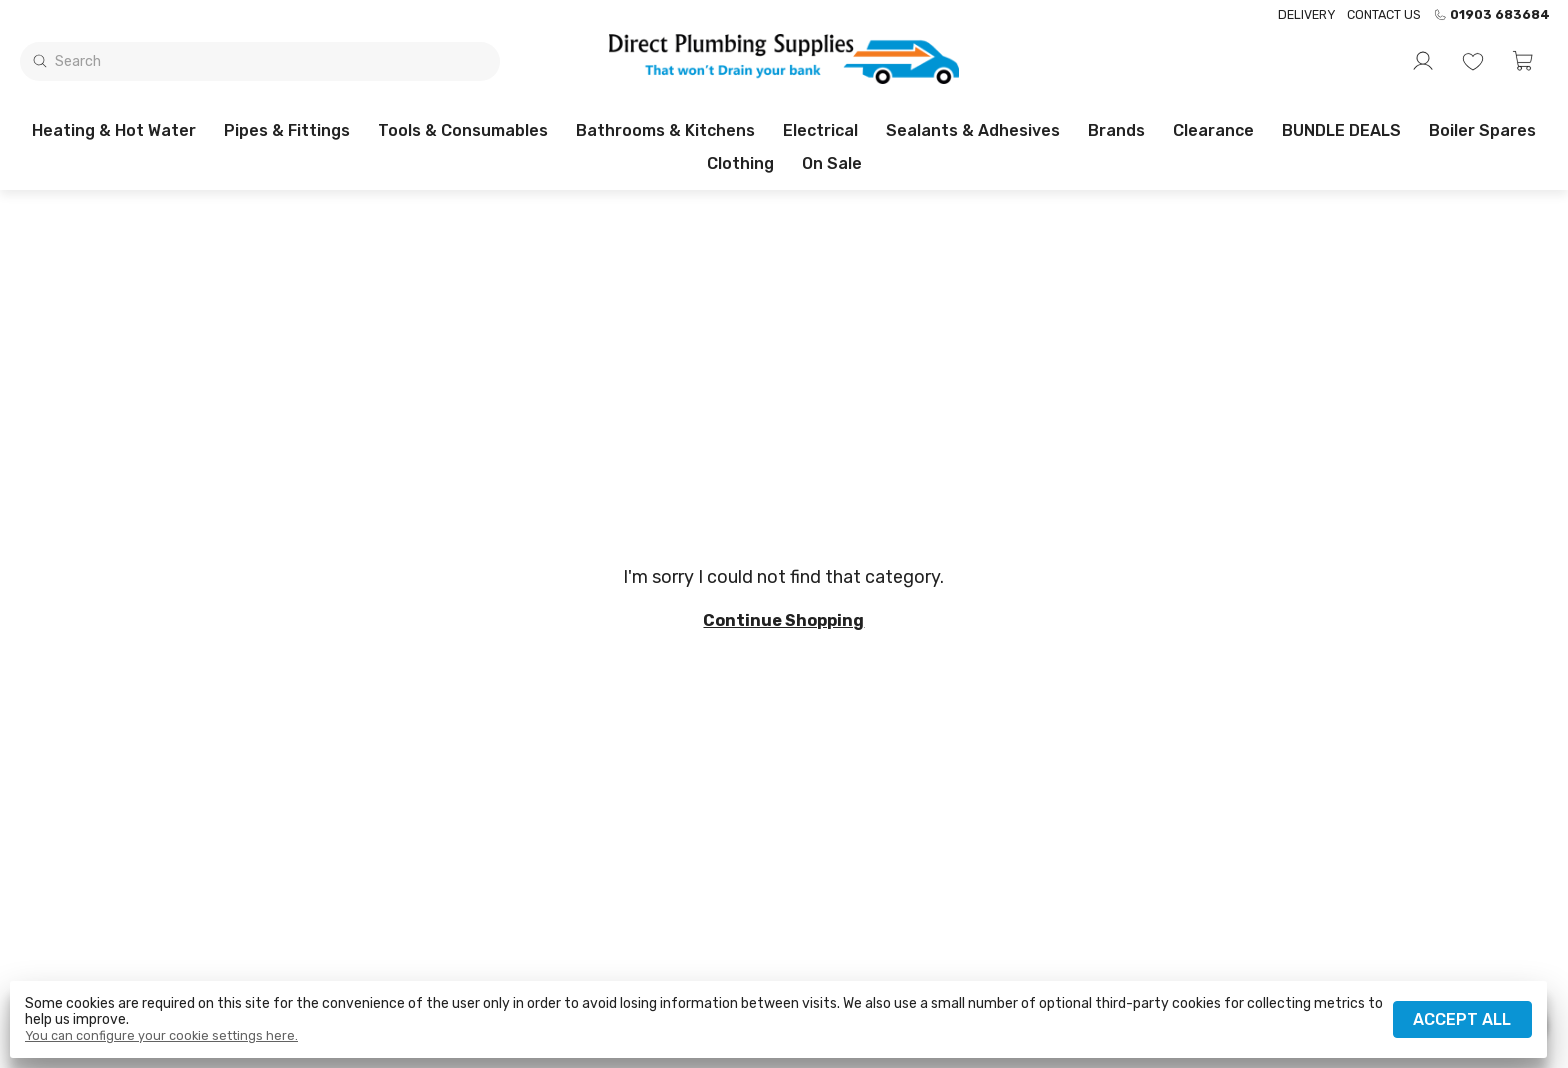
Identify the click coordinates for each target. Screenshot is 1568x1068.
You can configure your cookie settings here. (161, 1036)
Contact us (1384, 14)
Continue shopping (783, 621)
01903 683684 (1491, 15)
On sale (832, 163)
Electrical (820, 130)
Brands (1116, 130)
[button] (1523, 61)
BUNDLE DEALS (1341, 130)
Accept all (1462, 1019)
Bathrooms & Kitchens (665, 130)
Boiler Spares (1482, 130)
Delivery (1306, 14)
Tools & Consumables (463, 130)
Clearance (1213, 130)
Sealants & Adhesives (973, 130)
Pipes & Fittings (287, 130)
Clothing (740, 163)
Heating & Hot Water (114, 130)
